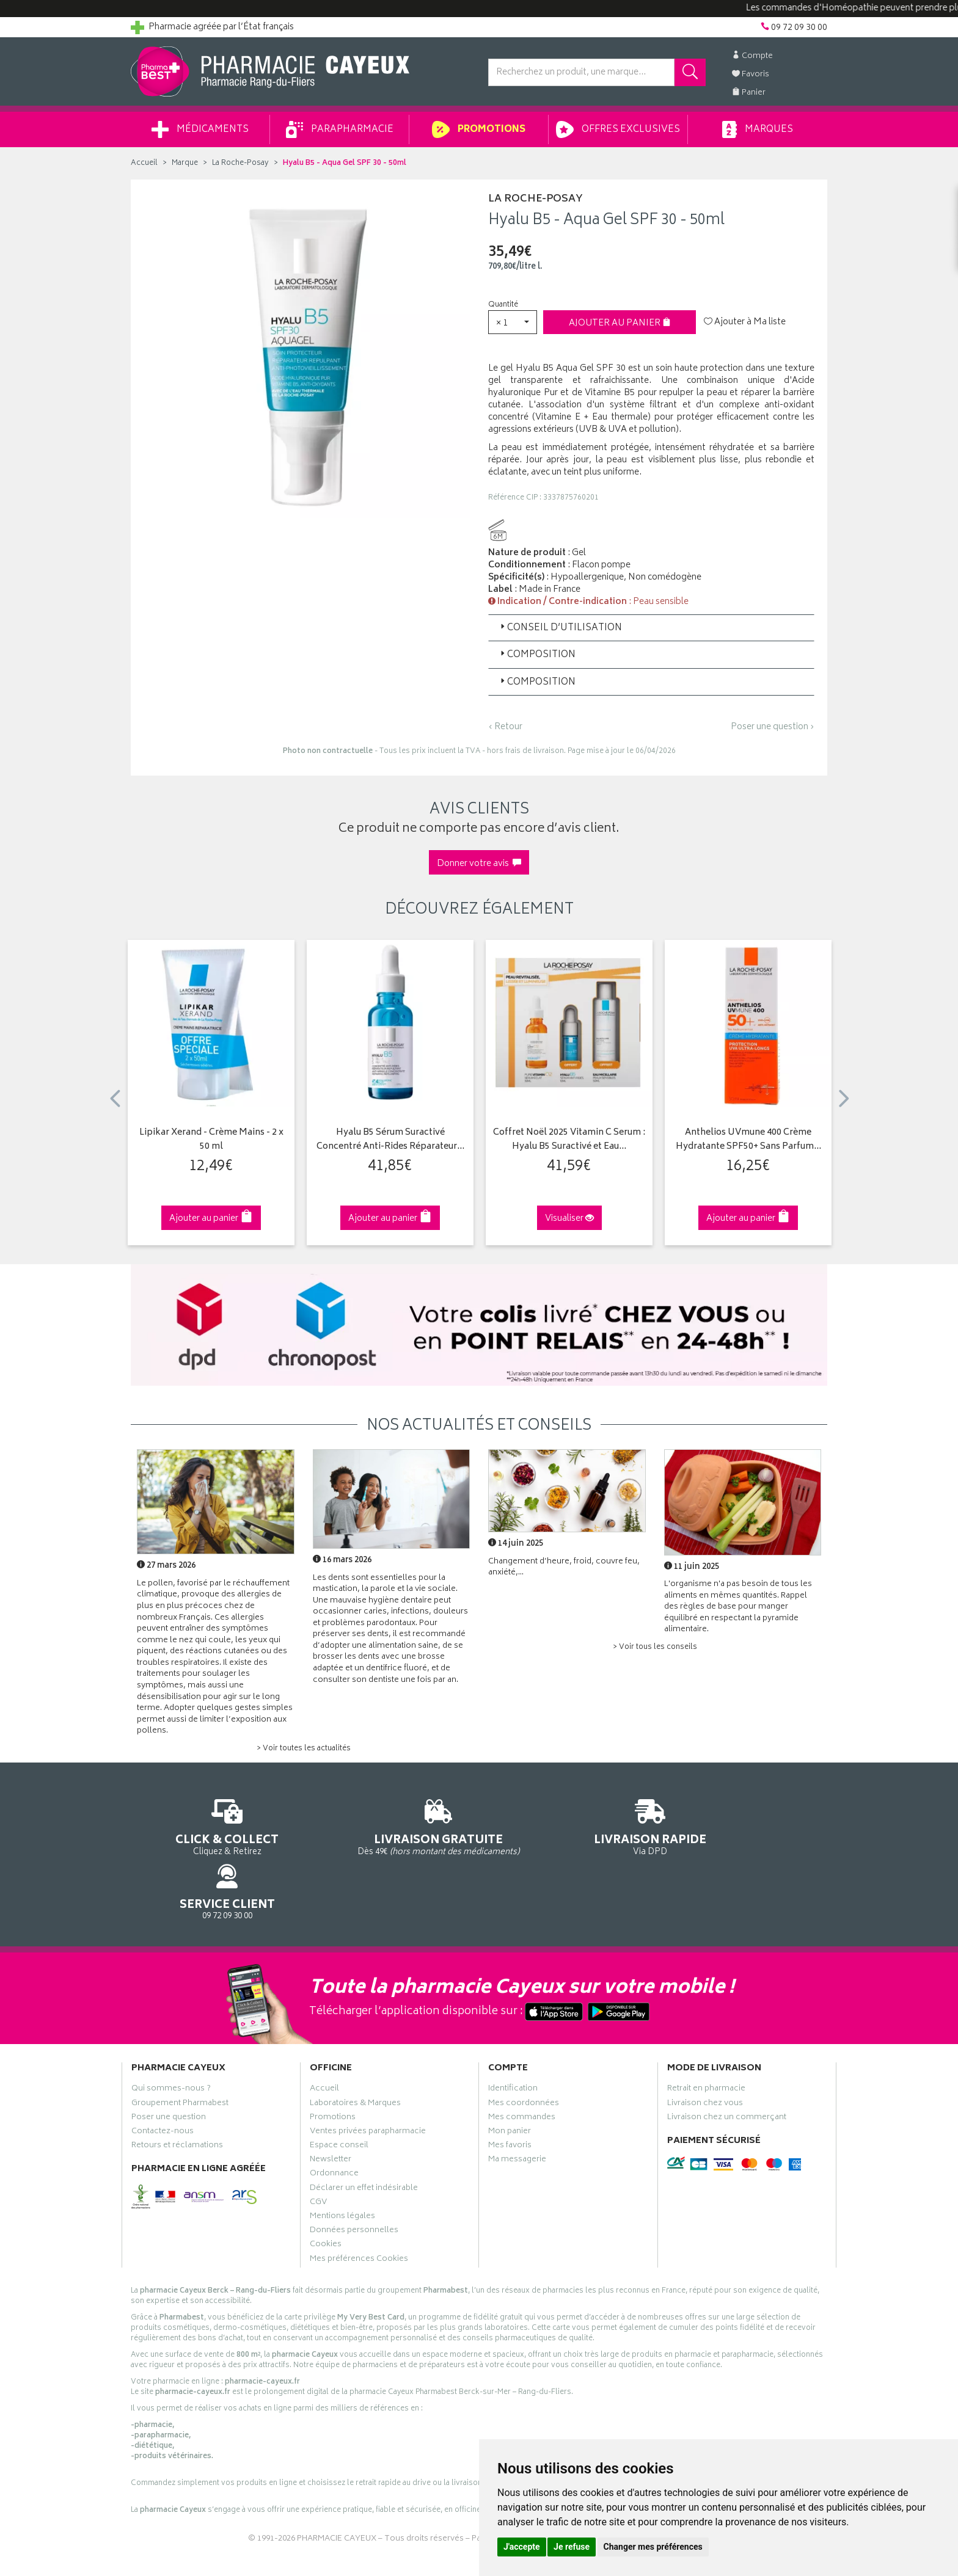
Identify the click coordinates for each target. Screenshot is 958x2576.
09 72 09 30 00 (747, 1825)
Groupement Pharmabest (180, 2052)
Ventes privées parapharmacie (368, 2080)
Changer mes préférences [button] (653, 2547)
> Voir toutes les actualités (304, 1748)
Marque (185, 163)
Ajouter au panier (620, 323)
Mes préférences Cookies (359, 2208)
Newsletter (330, 2109)
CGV (318, 2151)
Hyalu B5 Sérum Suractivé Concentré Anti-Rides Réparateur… (390, 1140)
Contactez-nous (162, 2080)
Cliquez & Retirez (211, 1825)
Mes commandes (521, 2066)
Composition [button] (537, 655)
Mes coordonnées (523, 2052)
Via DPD (568, 1825)
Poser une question (168, 2066)
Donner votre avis (479, 863)
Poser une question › (772, 727)
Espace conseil (339, 2095)
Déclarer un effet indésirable (364, 2137)
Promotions (478, 129)
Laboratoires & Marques (355, 2052)
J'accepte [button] (521, 2547)
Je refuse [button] (572, 2547)
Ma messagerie (517, 2109)
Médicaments (200, 129)
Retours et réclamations (177, 2095)
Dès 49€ (390, 1831)
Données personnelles (354, 2180)
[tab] (651, 628)
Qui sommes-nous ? (171, 2038)
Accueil (144, 163)
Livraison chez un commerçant (726, 2066)
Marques (757, 129)
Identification (513, 2038)
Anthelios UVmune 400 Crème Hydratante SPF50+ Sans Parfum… (748, 1140)
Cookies (326, 2194)
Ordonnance (334, 2123)
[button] (512, 322)
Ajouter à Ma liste (745, 322)
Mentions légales (342, 2165)
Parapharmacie (339, 129)
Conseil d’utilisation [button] (560, 628)
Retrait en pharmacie (706, 2038)
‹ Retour (505, 727)
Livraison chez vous (705, 2052)
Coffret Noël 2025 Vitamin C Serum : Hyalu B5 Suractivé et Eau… (569, 1140)
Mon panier (509, 2080)
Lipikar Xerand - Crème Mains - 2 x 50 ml (211, 1140)
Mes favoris (510, 2095)
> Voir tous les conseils (655, 1647)
